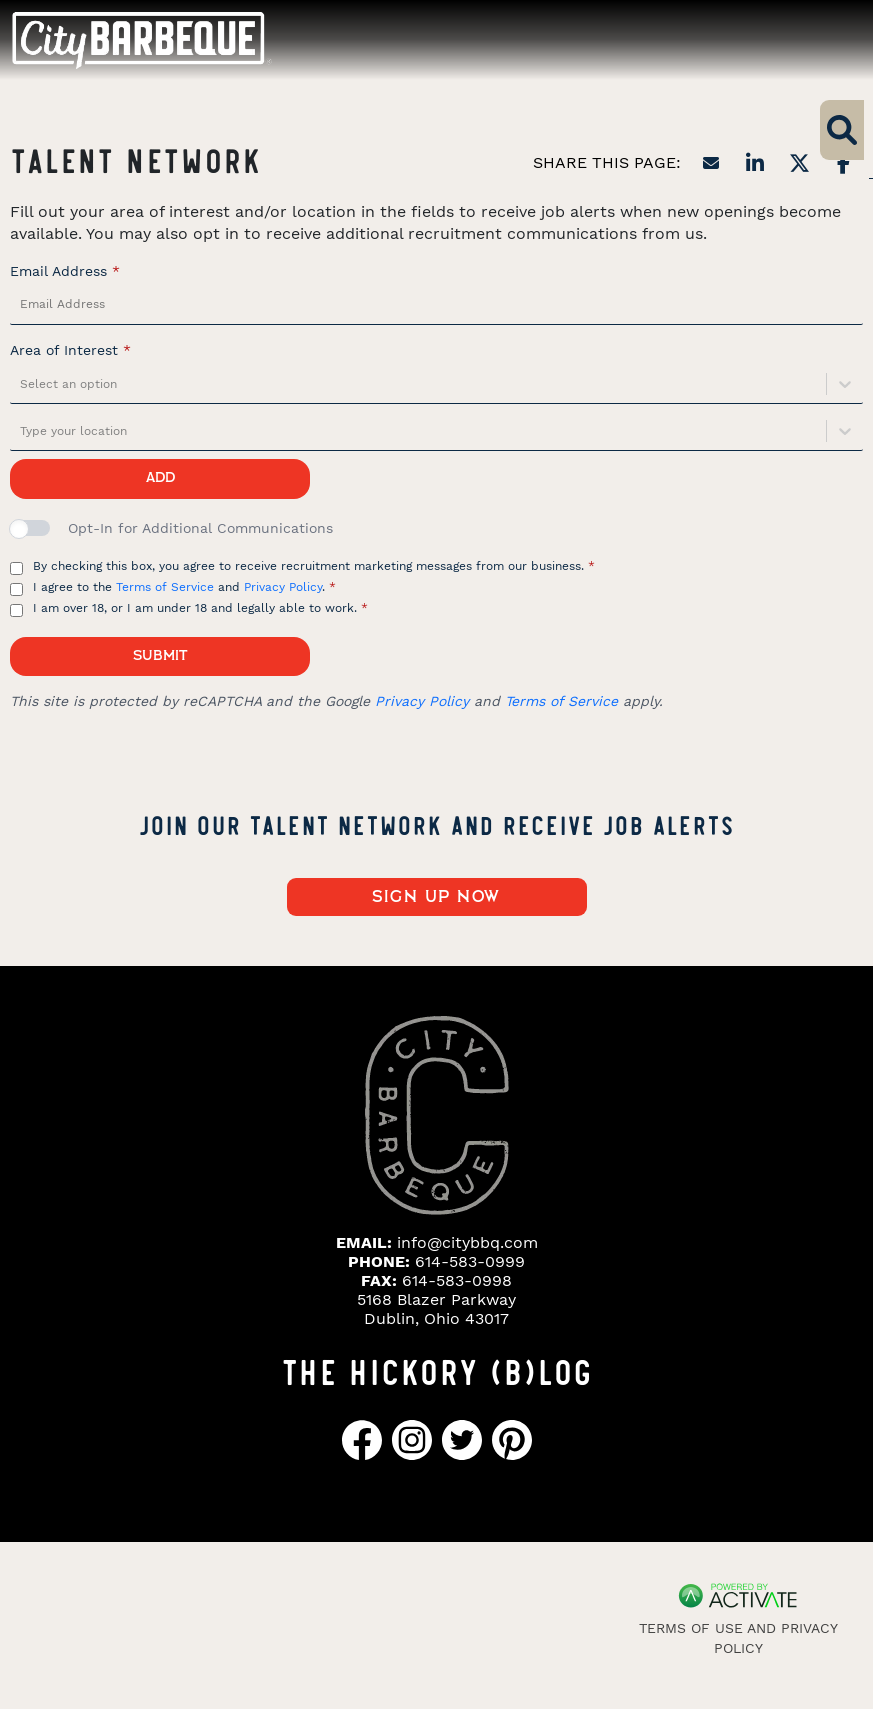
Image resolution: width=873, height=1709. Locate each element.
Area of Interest (70, 350)
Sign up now (436, 897)
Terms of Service (165, 587)
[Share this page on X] (799, 163)
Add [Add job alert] (160, 478)
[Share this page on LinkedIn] (755, 163)
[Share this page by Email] (711, 163)
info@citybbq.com (467, 1242)
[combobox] (22, 384)
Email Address (65, 271)
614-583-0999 (470, 1261)
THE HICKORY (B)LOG (437, 1370)
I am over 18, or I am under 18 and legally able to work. (200, 608)
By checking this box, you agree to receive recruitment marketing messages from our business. (314, 566)
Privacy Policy (283, 587)
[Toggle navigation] (821, 39)
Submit (160, 656)
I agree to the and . (184, 587)
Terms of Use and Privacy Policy (738, 1638)
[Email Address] (436, 305)
